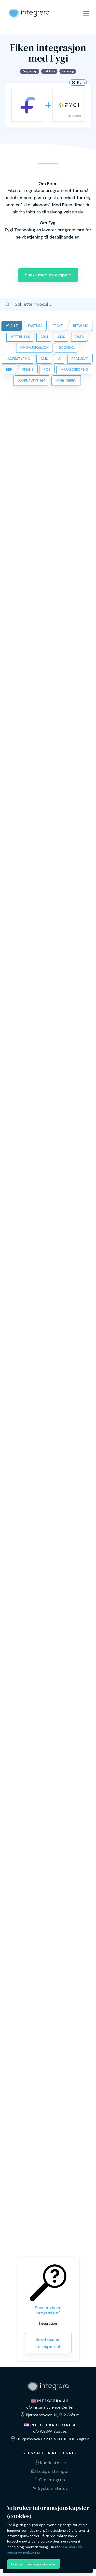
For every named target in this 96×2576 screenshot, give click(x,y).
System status (53, 2488)
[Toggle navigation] (86, 13)
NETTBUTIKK (20, 337)
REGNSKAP (79, 358)
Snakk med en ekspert (48, 275)
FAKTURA (35, 325)
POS (47, 369)
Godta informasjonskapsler (33, 2564)
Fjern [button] (78, 82)
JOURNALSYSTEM (31, 380)
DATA (79, 337)
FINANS (27, 369)
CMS (44, 358)
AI (59, 358)
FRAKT (58, 325)
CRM (44, 337)
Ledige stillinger (53, 2471)
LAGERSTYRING (18, 358)
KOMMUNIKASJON (34, 347)
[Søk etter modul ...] (53, 304)
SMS (61, 337)
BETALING (81, 325)
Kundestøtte (53, 2463)
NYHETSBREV (66, 380)
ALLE (12, 325)
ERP (9, 369)
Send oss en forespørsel (48, 2343)
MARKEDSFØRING (74, 369)
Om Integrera (53, 2480)
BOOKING (66, 347)
